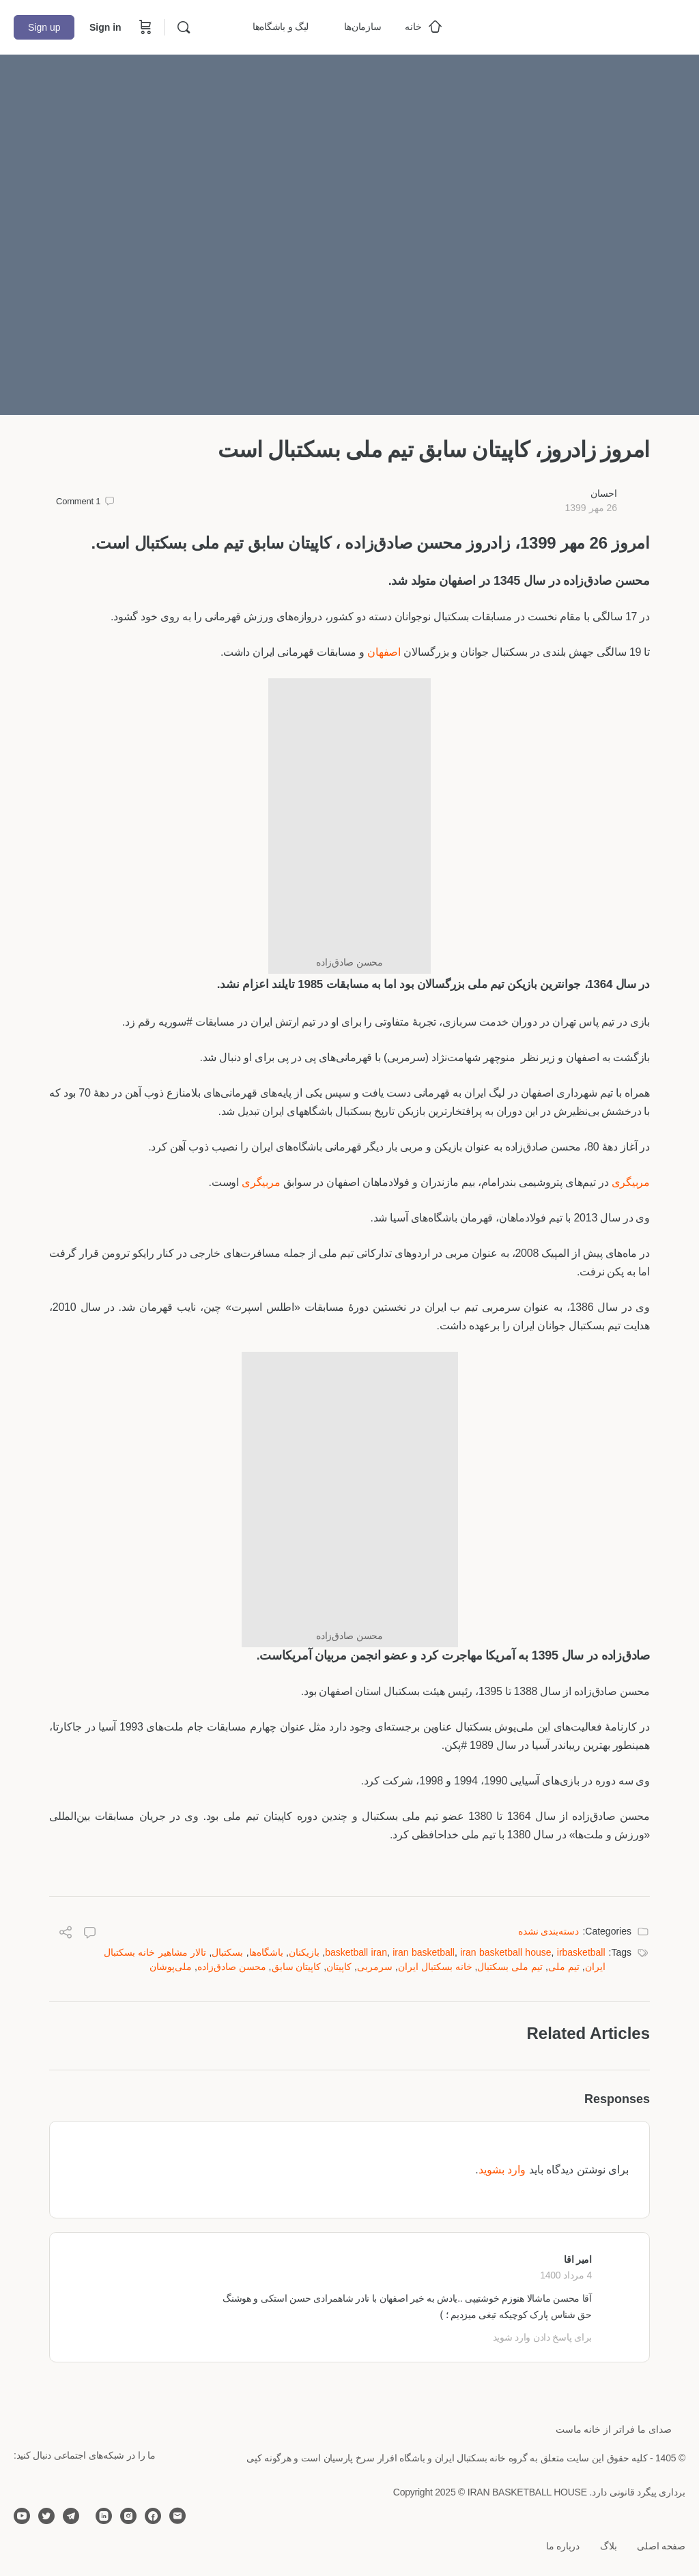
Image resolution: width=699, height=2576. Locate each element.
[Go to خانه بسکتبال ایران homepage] (583, 25)
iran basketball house (505, 1952)
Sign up (44, 27)
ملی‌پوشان (170, 1966)
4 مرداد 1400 (566, 2275)
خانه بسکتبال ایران (435, 1966)
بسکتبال (227, 1952)
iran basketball (424, 1952)
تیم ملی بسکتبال (510, 1966)
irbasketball (581, 1952)
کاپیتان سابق (297, 1966)
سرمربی (375, 1966)
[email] (177, 2516)
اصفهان (384, 652)
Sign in (105, 27)
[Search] (183, 27)
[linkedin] (104, 2516)
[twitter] (46, 2516)
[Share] (65, 1934)
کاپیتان (339, 1966)
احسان (603, 493)
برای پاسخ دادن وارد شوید (542, 2337)
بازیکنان (304, 1952)
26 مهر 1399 (591, 507)
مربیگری (631, 1182)
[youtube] (22, 2516)
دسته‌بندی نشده (549, 1931)
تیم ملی (564, 1966)
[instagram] (128, 2516)
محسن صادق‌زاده (231, 1966)
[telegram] (71, 2516)
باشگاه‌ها (266, 1952)
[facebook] (153, 2516)
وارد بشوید (502, 2169)
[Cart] (144, 27)
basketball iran (356, 1952)
